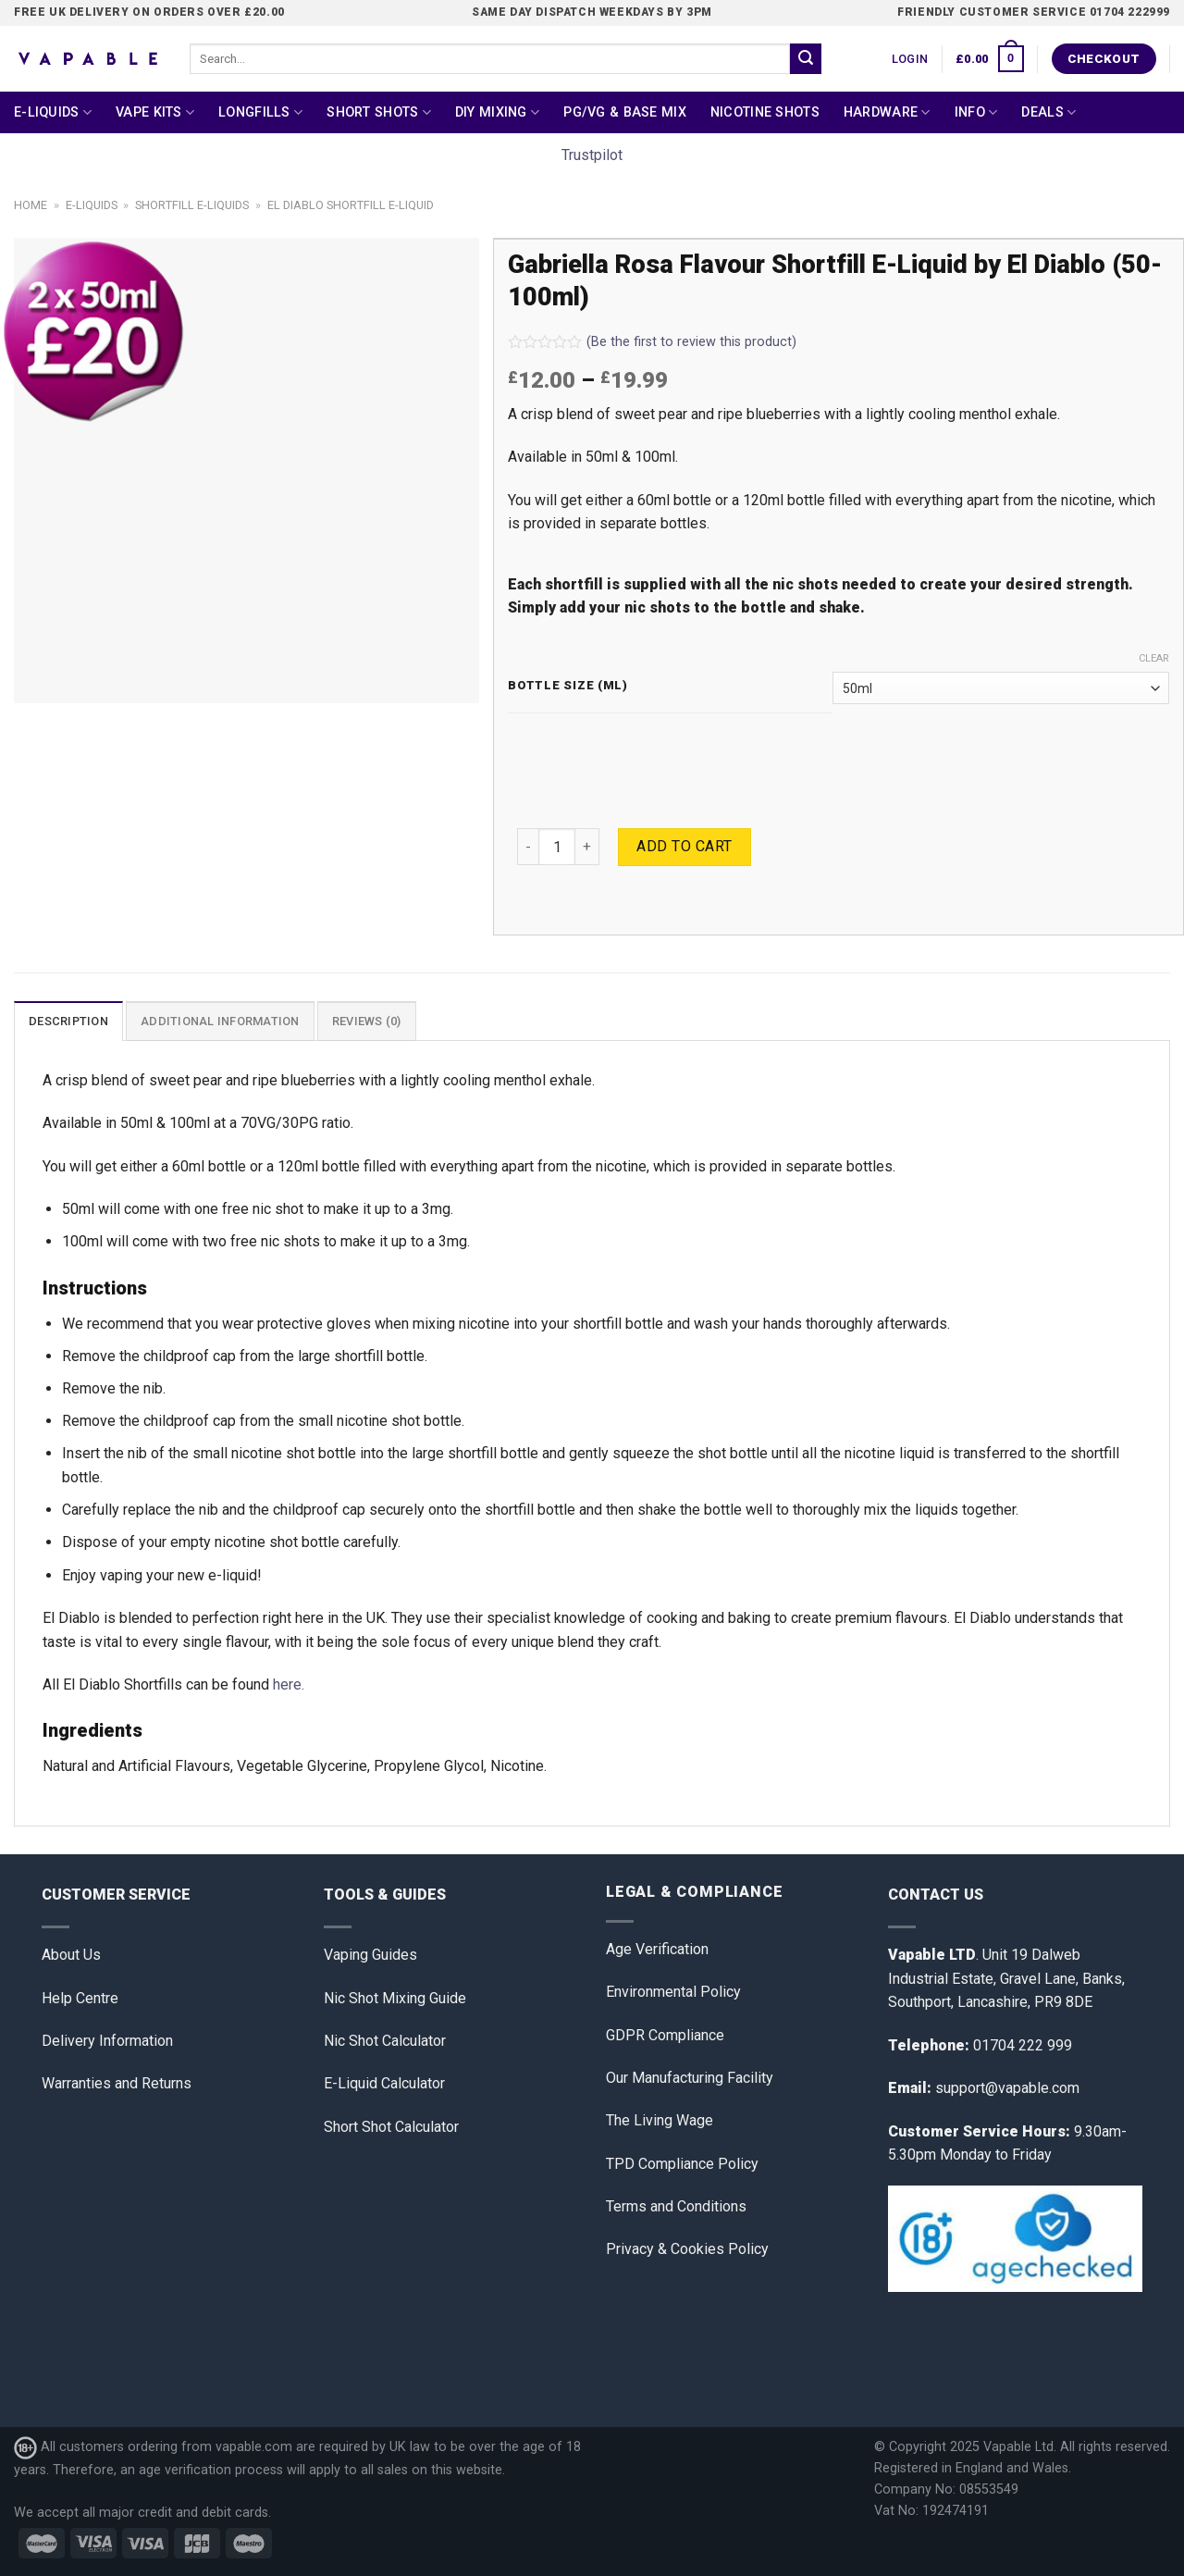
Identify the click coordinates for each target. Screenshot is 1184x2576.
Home (30, 205)
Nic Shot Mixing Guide (395, 1998)
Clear (1154, 658)
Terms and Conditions (676, 2206)
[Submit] (805, 59)
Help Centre (80, 1998)
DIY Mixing (497, 112)
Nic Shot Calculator (385, 2041)
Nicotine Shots (765, 112)
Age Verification (657, 1949)
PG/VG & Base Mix (624, 112)
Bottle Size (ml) (568, 685)
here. (288, 1684)
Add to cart (684, 846)
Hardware (887, 112)
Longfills (260, 112)
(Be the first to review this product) (652, 342)
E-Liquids (53, 112)
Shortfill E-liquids (192, 205)
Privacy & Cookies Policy (687, 2249)
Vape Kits (155, 112)
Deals (1048, 112)
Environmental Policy (673, 1991)
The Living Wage (659, 2120)
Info (976, 112)
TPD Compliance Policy (682, 2164)
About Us (71, 1954)
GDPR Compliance (665, 2035)
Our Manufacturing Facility (689, 2078)
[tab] (68, 1020)
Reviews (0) (366, 1021)
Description (68, 1021)
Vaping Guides (370, 1954)
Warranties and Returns (116, 2083)
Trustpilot (592, 155)
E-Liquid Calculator (384, 2083)
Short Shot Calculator (391, 2127)
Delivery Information (107, 2041)
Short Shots (379, 112)
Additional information (220, 1021)
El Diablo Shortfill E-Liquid (350, 205)
